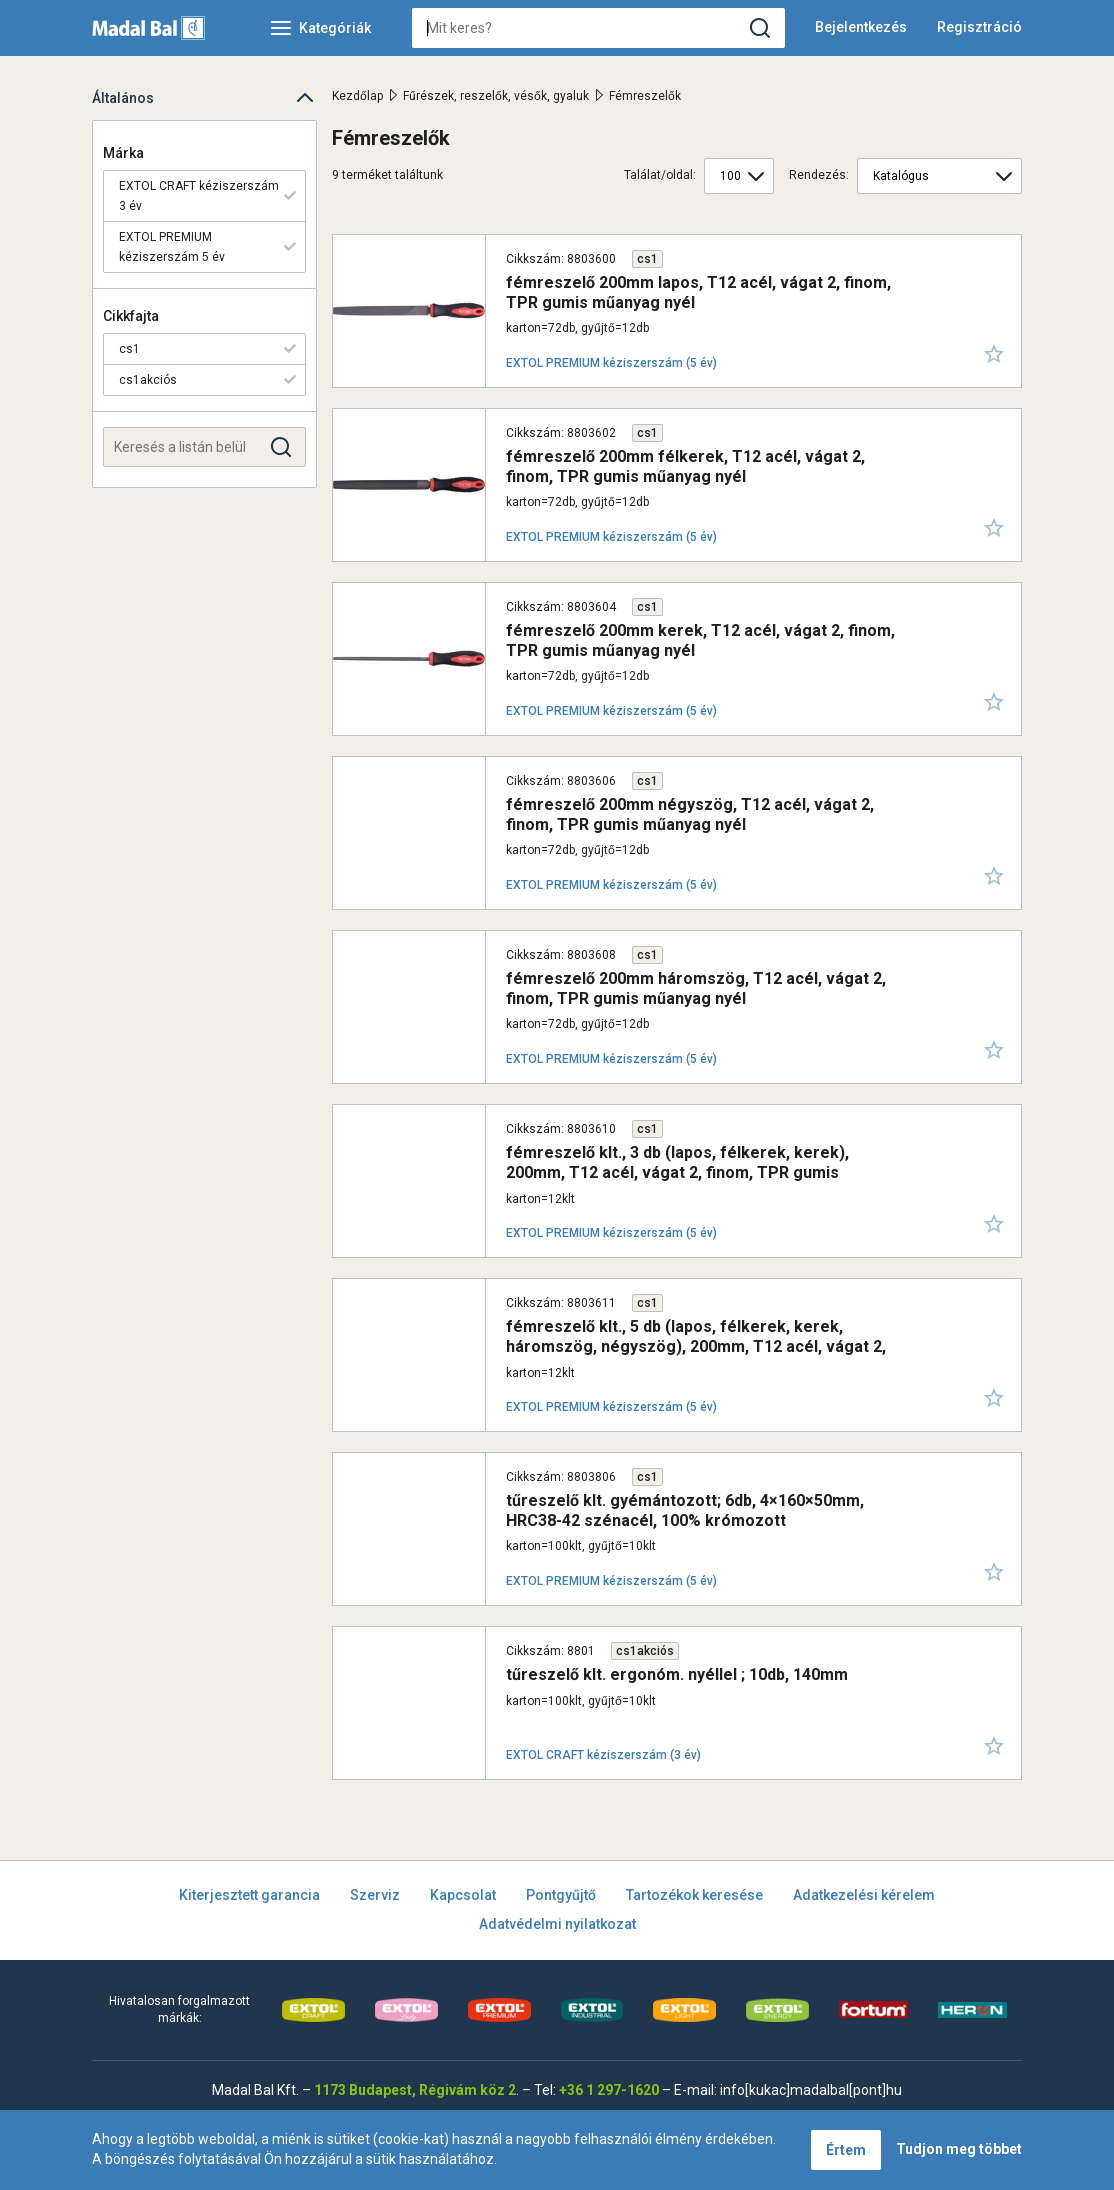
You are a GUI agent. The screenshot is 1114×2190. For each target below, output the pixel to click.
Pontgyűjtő (561, 1895)
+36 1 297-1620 (609, 2090)
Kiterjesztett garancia (249, 1895)
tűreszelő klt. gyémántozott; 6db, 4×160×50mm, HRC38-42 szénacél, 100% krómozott (685, 1510)
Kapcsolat (463, 1895)
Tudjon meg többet (959, 2149)
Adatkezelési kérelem (864, 1895)
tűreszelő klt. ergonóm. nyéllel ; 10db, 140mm (677, 1674)
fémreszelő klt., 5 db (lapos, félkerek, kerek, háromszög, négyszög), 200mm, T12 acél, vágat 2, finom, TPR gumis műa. (696, 1345)
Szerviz (375, 1895)
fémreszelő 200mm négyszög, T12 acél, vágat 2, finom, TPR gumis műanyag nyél (690, 814)
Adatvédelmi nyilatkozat (557, 1924)
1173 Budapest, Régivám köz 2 (415, 2090)
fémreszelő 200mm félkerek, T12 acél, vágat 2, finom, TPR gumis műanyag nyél (685, 466)
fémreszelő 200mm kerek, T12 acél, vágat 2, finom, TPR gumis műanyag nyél (700, 640)
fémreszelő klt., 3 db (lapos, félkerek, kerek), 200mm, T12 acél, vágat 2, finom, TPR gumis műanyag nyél (677, 1171)
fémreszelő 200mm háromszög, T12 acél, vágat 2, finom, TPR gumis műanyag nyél (696, 988)
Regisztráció (979, 27)
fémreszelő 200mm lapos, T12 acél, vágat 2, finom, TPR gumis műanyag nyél (698, 292)
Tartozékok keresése (694, 1895)
